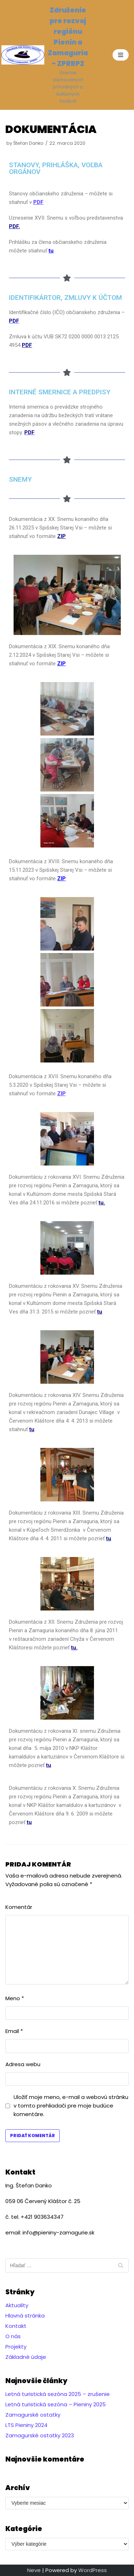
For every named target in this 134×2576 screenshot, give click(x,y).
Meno (14, 1998)
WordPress (92, 2570)
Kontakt (15, 2326)
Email (14, 2031)
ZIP (61, 663)
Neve (34, 2570)
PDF (27, 345)
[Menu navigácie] (121, 55)
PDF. (14, 226)
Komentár (18, 1907)
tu (99, 1312)
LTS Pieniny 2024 (26, 2425)
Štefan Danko (28, 143)
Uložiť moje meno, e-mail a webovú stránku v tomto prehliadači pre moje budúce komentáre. (71, 2105)
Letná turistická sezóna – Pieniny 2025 (55, 2404)
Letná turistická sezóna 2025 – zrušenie (57, 2394)
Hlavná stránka (25, 2315)
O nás (13, 2336)
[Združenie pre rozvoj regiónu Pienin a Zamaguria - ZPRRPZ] (44, 55)
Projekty (15, 2346)
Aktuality (16, 2305)
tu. (102, 1202)
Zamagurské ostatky (32, 2414)
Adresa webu (22, 2064)
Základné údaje (25, 2357)
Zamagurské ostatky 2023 (39, 2435)
